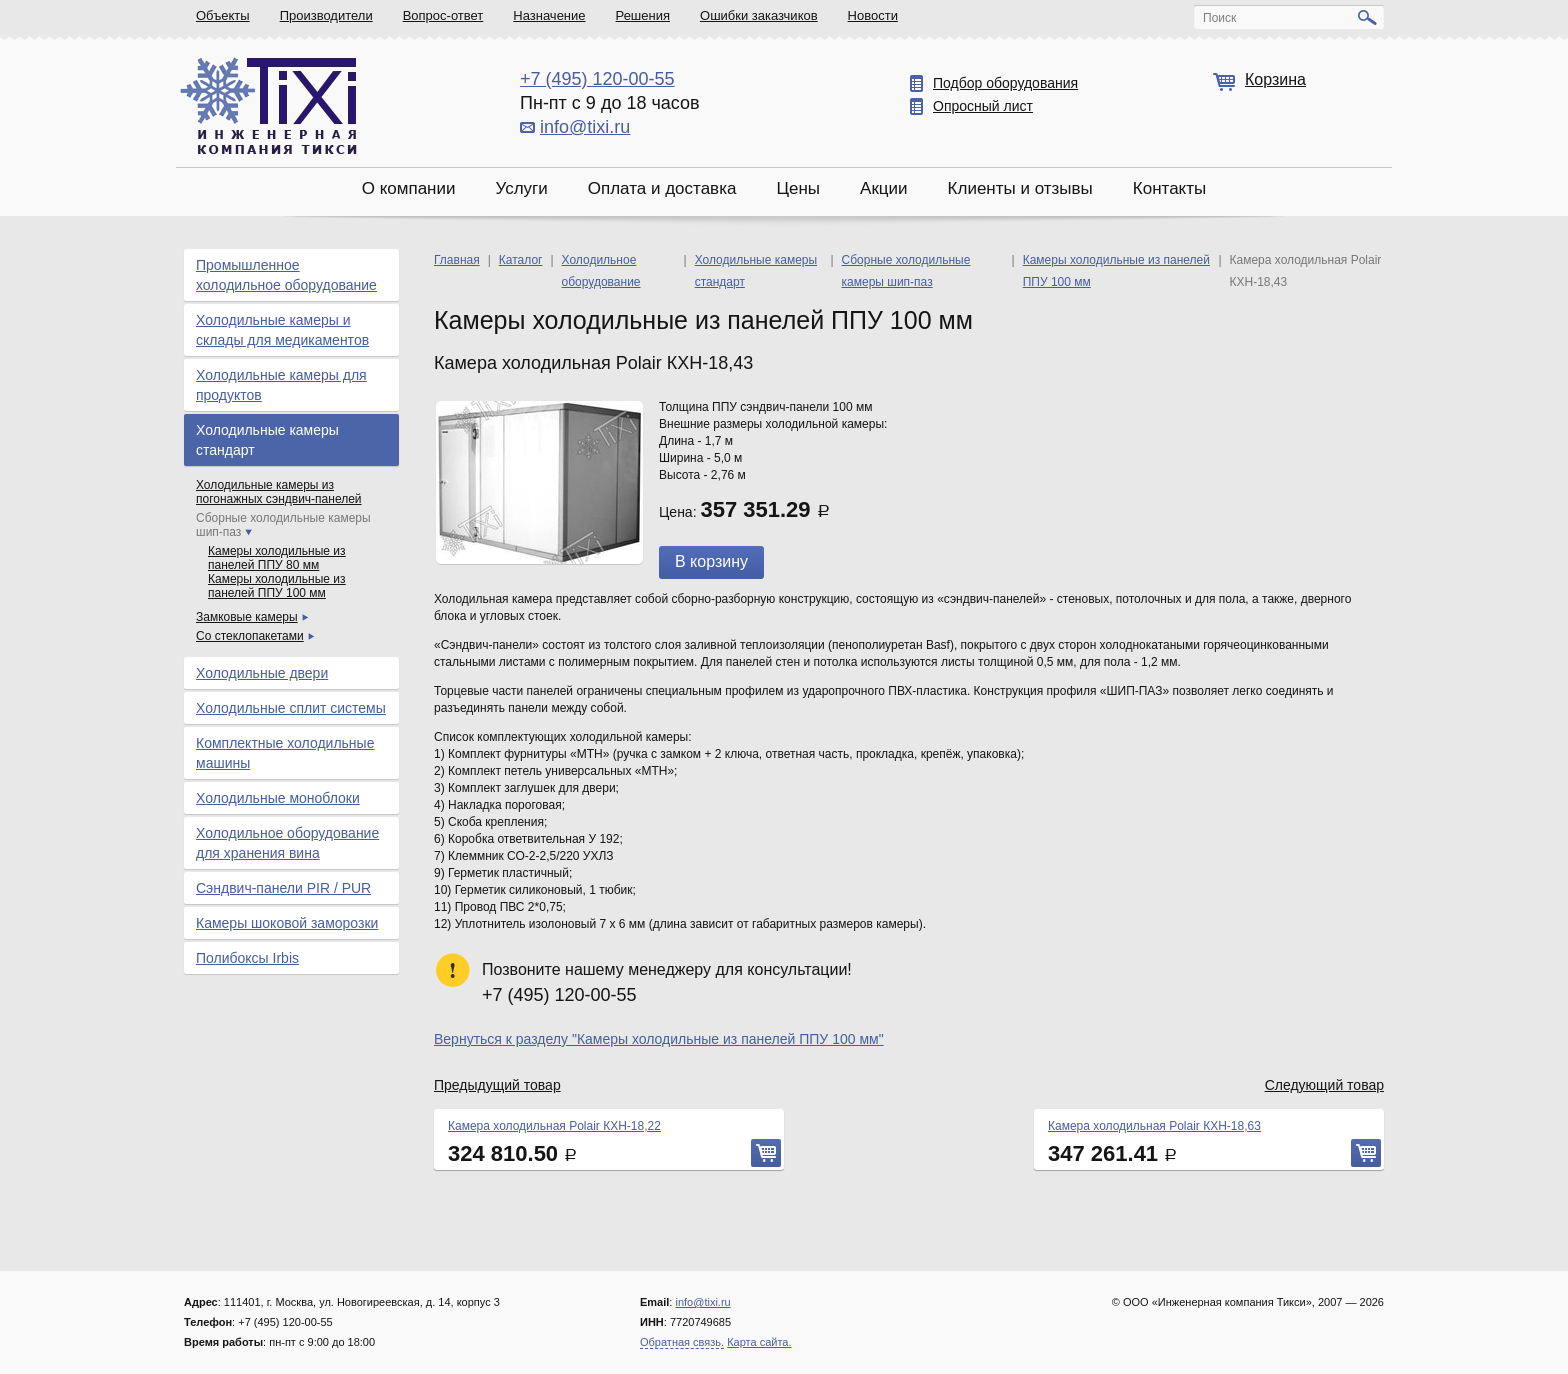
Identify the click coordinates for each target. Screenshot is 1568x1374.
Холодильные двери (262, 673)
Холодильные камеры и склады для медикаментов (282, 330)
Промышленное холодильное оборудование (286, 275)
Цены (798, 188)
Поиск (1219, 18)
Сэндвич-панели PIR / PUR (283, 888)
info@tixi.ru (585, 127)
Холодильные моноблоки (278, 798)
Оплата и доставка (662, 188)
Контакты (1169, 188)
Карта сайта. (759, 1342)
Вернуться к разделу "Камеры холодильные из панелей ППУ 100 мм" (659, 1039)
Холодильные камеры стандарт (267, 440)
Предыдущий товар (497, 1085)
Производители (326, 15)
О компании (409, 188)
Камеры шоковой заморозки (287, 923)
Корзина (1275, 79)
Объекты (223, 15)
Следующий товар (1324, 1085)
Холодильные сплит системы (291, 708)
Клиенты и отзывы (1020, 188)
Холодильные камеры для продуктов (281, 385)
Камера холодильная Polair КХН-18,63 (1154, 1126)
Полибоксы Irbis (247, 958)
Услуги (521, 188)
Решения (643, 15)
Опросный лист (983, 106)
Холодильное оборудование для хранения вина (287, 843)
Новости (873, 15)
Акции (884, 188)
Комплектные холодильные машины (285, 753)
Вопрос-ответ (443, 15)
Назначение (549, 15)
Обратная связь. (682, 1342)
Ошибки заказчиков (759, 15)
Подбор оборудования (1005, 83)
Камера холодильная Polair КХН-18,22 (554, 1126)
